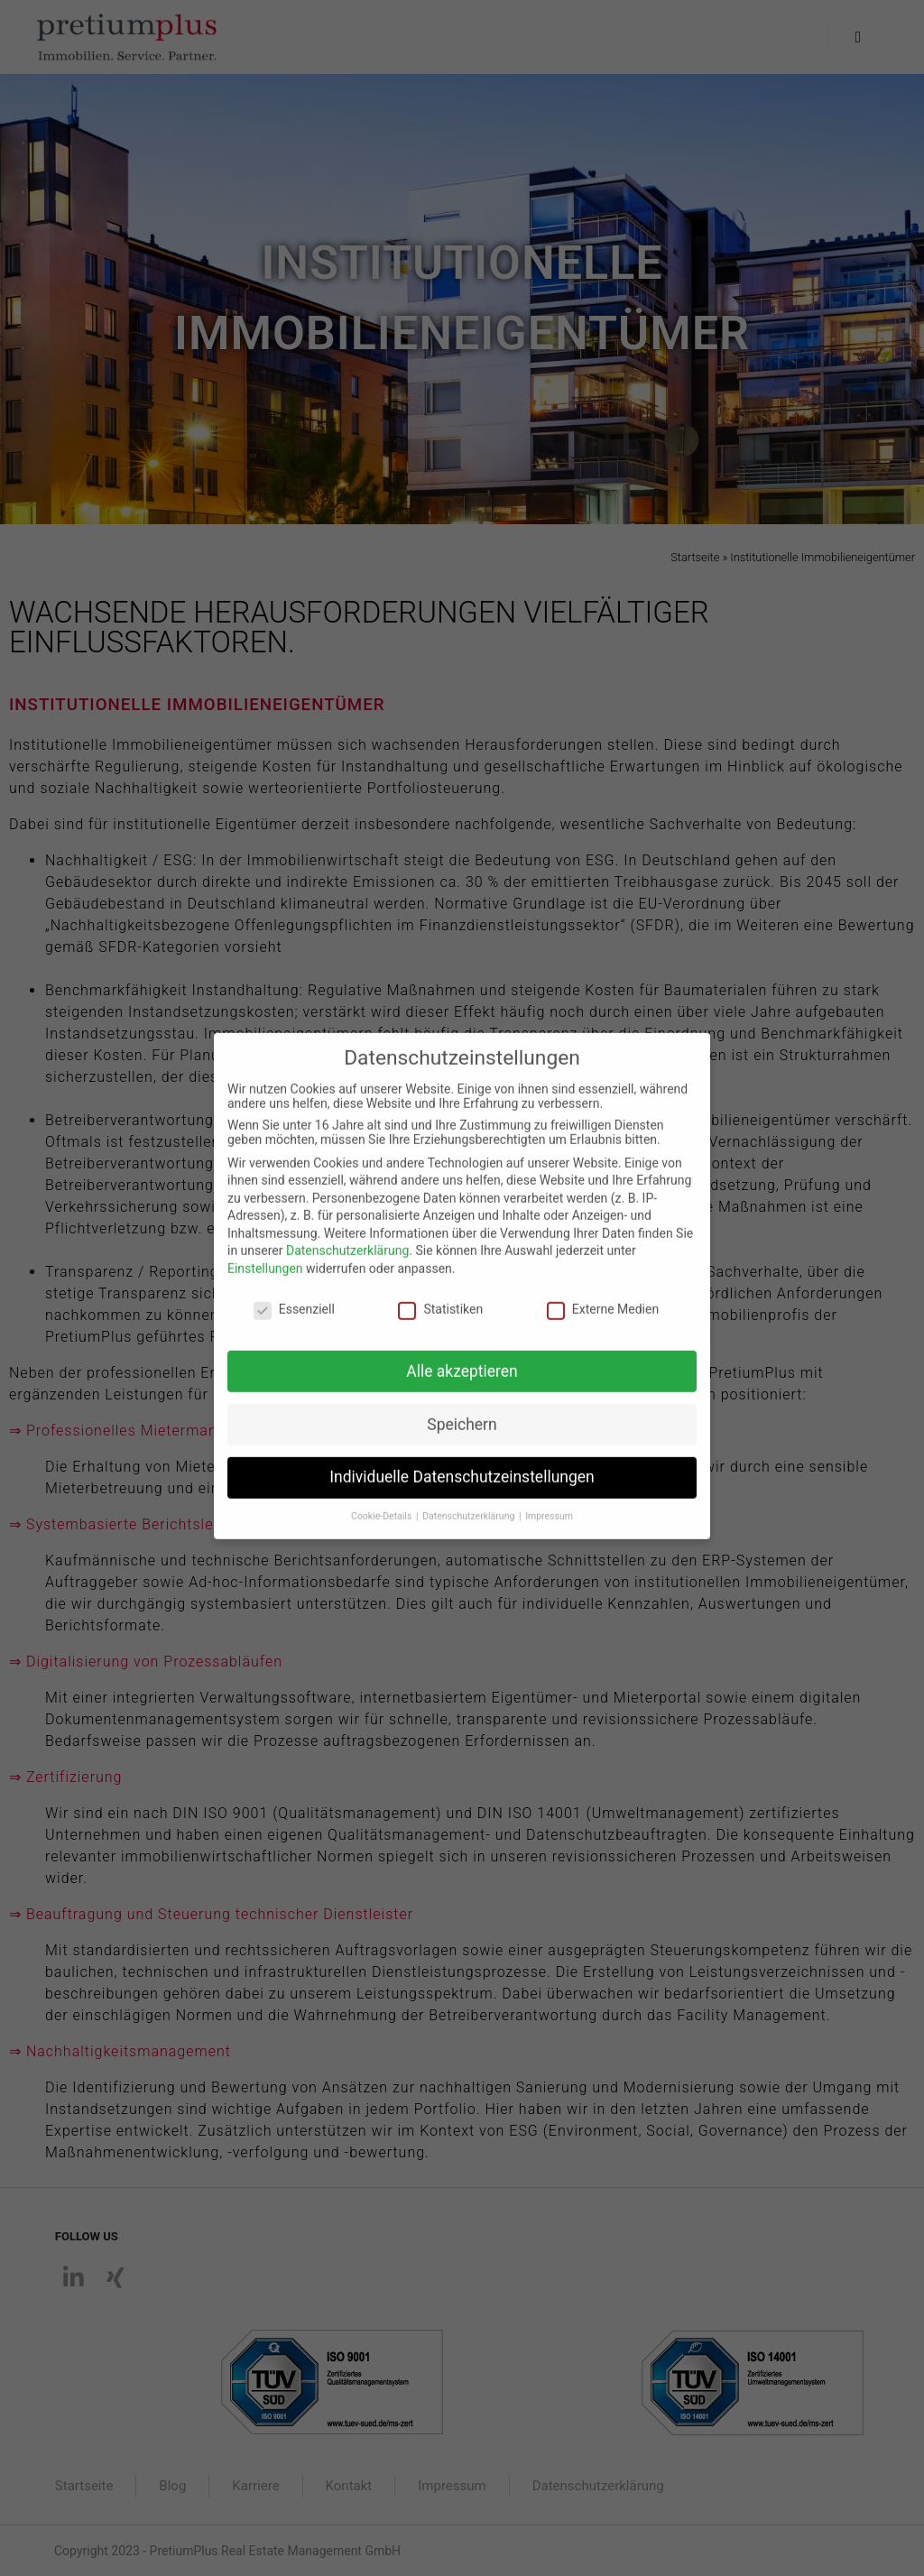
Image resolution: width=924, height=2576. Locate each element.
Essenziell (294, 1291)
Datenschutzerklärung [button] (469, 1498)
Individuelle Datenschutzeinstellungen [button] (461, 1459)
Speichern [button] (461, 1406)
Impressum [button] (549, 1498)
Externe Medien (603, 1291)
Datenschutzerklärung (347, 1232)
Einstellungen (265, 1250)
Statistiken (440, 1291)
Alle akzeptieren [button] (462, 1352)
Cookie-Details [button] (382, 1498)
